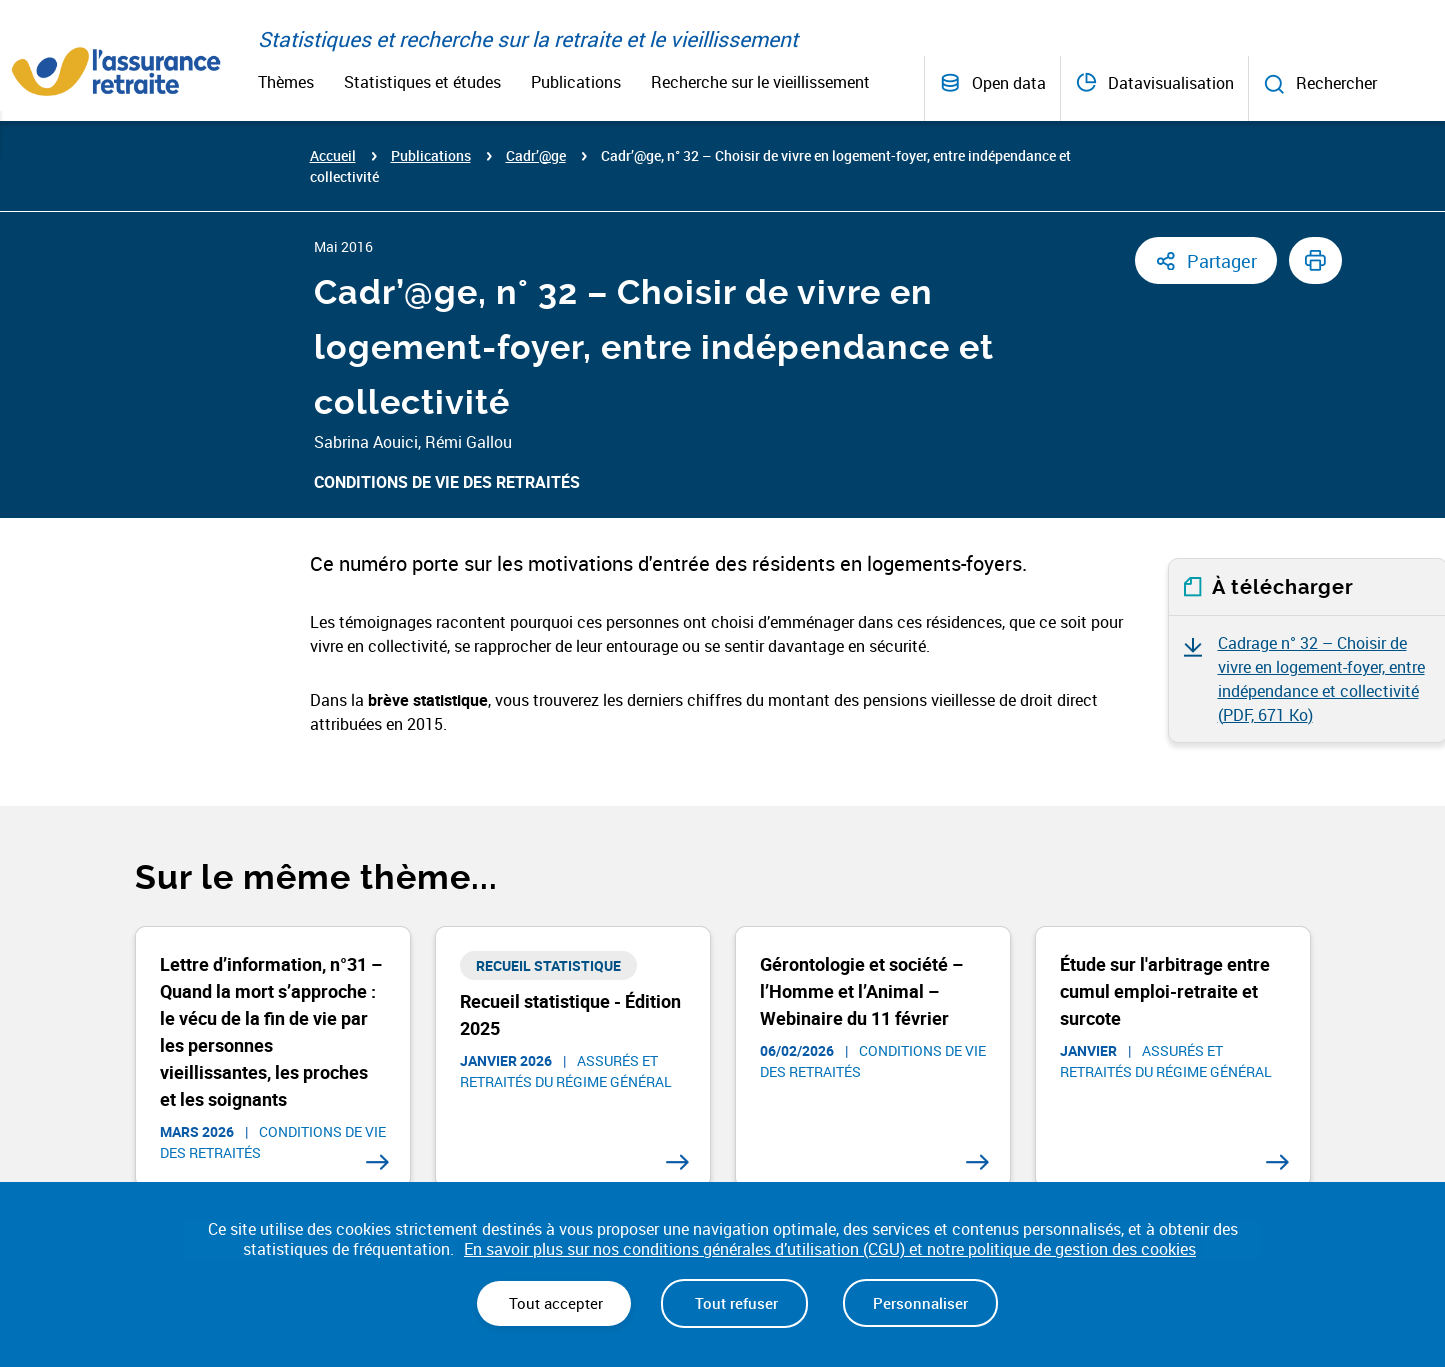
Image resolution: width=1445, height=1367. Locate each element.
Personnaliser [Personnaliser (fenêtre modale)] (920, 1303)
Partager (1222, 261)
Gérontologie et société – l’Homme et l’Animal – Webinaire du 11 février (861, 991)
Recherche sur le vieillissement (760, 82)
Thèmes (286, 82)
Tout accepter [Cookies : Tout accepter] (554, 1303)
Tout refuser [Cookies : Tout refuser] (734, 1303)
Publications (576, 82)
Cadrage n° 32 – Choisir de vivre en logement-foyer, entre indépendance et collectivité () (1321, 679)
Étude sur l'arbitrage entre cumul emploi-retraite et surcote (1165, 991)
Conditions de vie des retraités (447, 482)
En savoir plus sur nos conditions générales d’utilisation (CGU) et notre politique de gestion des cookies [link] (830, 1249)
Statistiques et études (422, 82)
